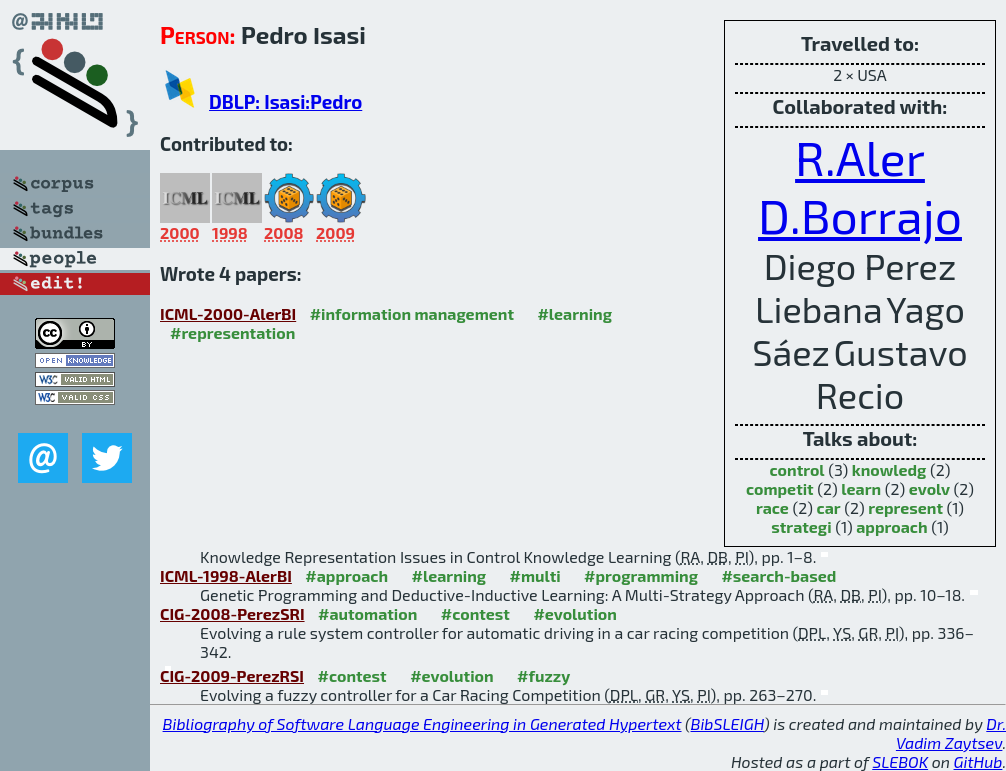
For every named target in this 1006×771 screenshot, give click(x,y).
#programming (641, 575)
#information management (412, 313)
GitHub (978, 761)
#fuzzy (543, 675)
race (772, 507)
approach (891, 526)
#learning (574, 313)
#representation (232, 332)
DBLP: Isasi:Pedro (285, 101)
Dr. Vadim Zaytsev (951, 733)
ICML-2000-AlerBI (228, 313)
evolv (929, 488)
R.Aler (860, 157)
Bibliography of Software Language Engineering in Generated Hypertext (422, 723)
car (829, 507)
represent (905, 507)
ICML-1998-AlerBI (226, 575)
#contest (475, 613)
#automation (367, 613)
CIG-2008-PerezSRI (232, 613)
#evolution (574, 613)
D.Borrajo (860, 215)
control (797, 469)
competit (780, 488)
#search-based (778, 575)
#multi (535, 575)
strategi (801, 526)
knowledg (889, 469)
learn (861, 488)
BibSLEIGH (727, 723)
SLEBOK (900, 761)
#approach (346, 575)
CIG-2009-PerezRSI (232, 675)
